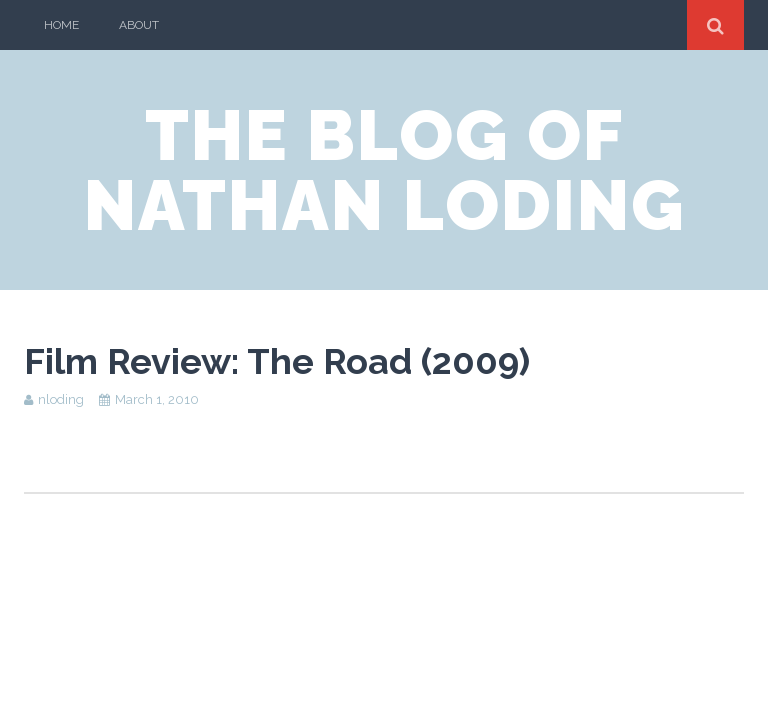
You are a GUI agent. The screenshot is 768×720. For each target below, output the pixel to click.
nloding (61, 399)
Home (61, 25)
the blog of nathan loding (384, 170)
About (139, 25)
